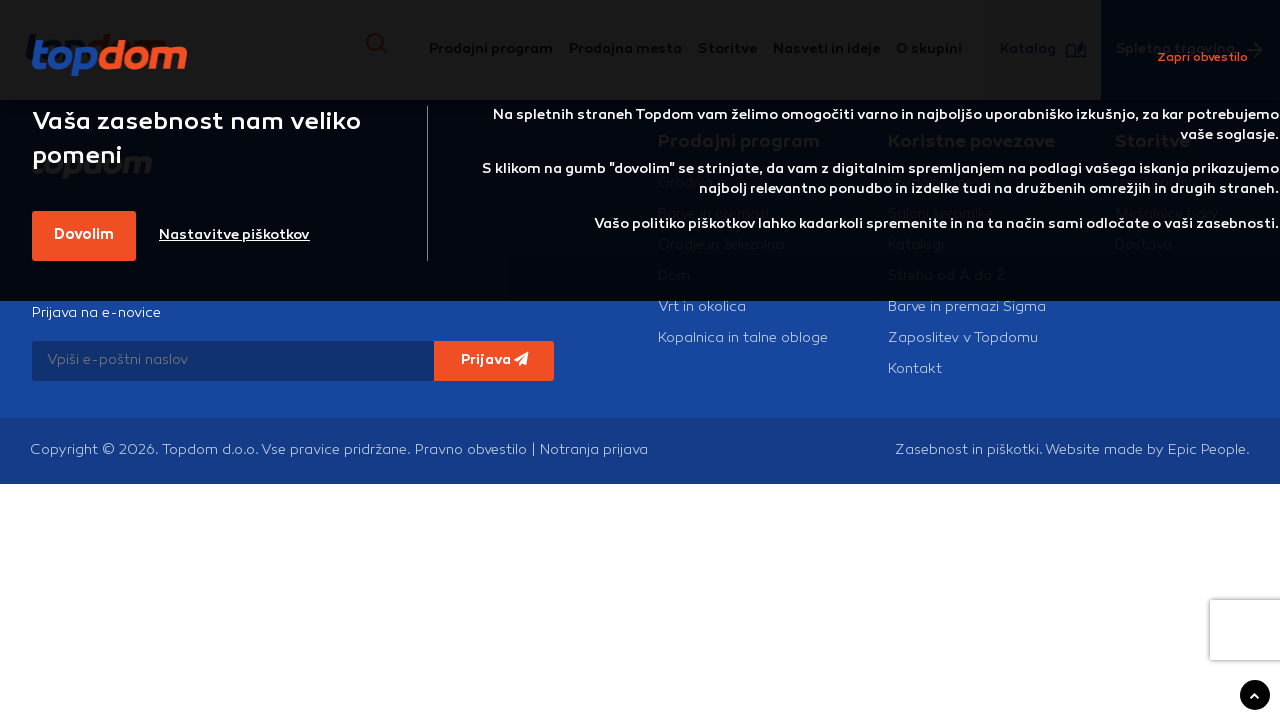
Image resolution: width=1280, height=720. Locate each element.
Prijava (494, 360)
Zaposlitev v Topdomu (963, 338)
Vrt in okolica (702, 307)
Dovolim (84, 235)
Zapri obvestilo (1202, 58)
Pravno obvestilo (471, 450)
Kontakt (915, 369)
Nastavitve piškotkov (234, 235)
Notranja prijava (594, 450)
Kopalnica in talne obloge (743, 338)
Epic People (1207, 450)
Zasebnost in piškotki (967, 450)
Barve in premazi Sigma (967, 307)
